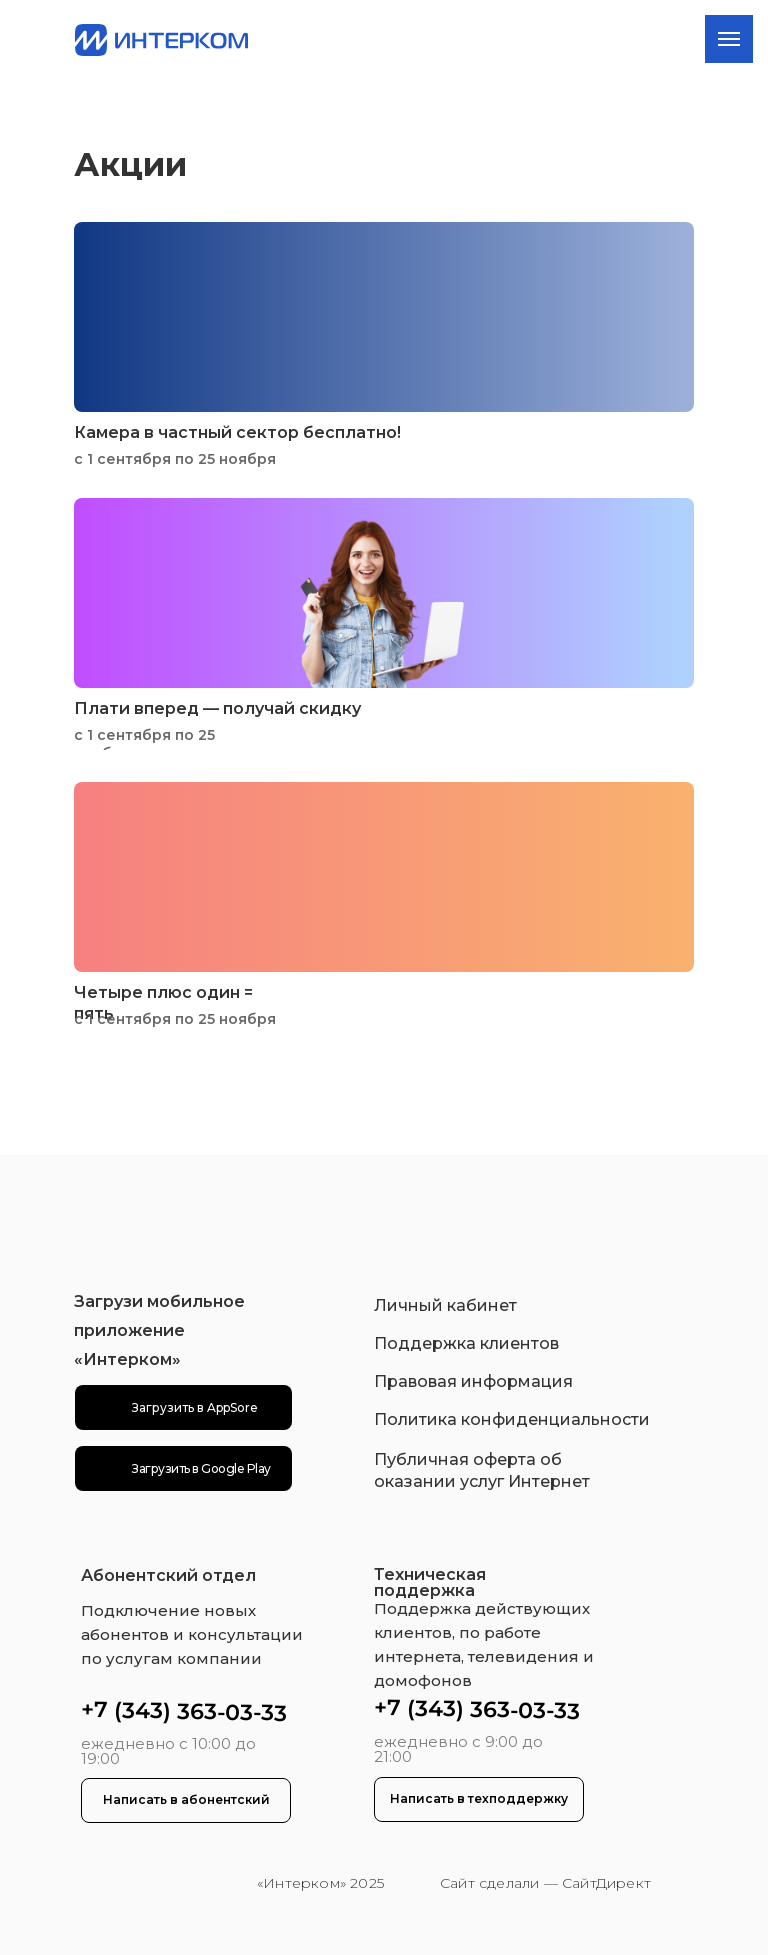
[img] (169, 1884)
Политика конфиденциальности (512, 1419)
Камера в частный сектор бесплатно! (237, 432)
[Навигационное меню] (729, 39)
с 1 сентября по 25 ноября (175, 459)
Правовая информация (473, 1381)
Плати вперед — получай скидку (217, 708)
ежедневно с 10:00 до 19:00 (168, 1751)
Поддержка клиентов (466, 1343)
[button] (186, 1800)
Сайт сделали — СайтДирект (545, 1883)
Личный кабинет (445, 1305)
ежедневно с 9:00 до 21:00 (458, 1749)
